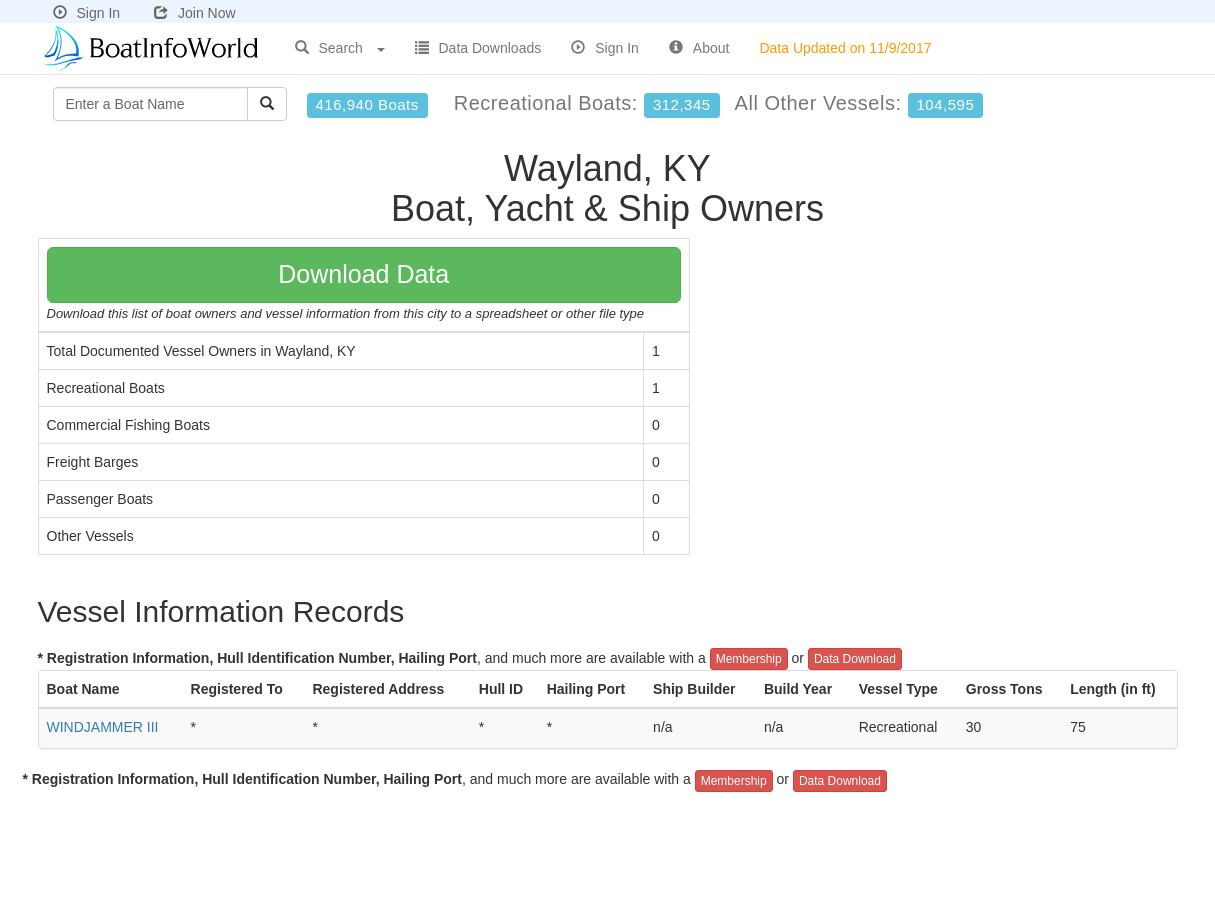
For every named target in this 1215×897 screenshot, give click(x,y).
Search (340, 48)
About (699, 48)
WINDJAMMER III (103, 727)
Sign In (87, 13)
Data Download (855, 659)
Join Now (195, 13)
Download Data (363, 274)
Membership (749, 659)
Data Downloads (478, 48)
